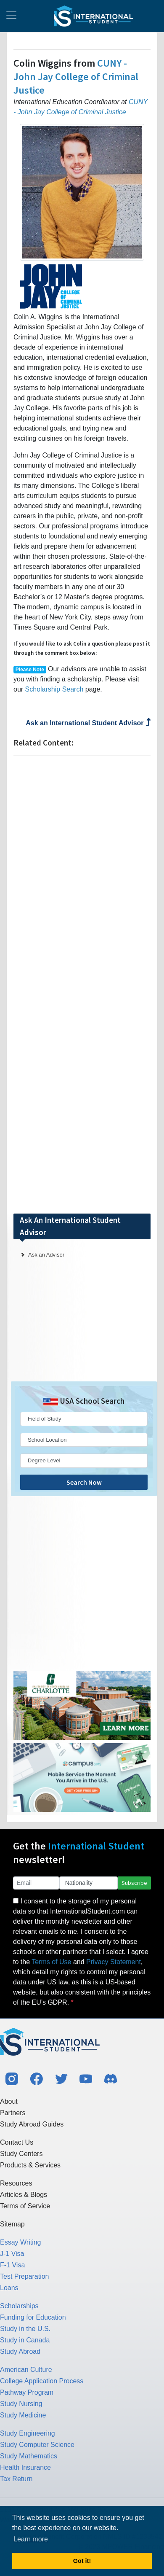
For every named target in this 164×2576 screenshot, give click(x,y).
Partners (12, 2112)
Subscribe (134, 1883)
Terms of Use (51, 1961)
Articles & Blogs (23, 2194)
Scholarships (19, 2306)
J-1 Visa (12, 2253)
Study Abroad (20, 2351)
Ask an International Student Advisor (88, 723)
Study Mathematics (28, 2456)
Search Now (84, 1482)
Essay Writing (20, 2242)
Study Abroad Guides (31, 2124)
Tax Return (16, 2478)
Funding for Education (33, 2317)
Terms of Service (25, 2206)
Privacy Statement (113, 1961)
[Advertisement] (82, 984)
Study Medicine (23, 2415)
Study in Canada (25, 2340)
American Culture (26, 2369)
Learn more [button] (30, 2539)
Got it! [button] (82, 2560)
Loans (9, 2287)
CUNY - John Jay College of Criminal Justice (75, 77)
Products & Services (30, 2165)
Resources (16, 2183)
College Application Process (41, 2381)
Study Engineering (27, 2433)
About (9, 2101)
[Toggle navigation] (11, 16)
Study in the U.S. (25, 2328)
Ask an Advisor (46, 1255)
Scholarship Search (54, 689)
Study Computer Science (37, 2444)
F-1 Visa (12, 2265)
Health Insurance (25, 2467)
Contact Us (16, 2142)
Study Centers (21, 2153)
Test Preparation (24, 2276)
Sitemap (12, 2224)
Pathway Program (26, 2392)
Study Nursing (21, 2403)
